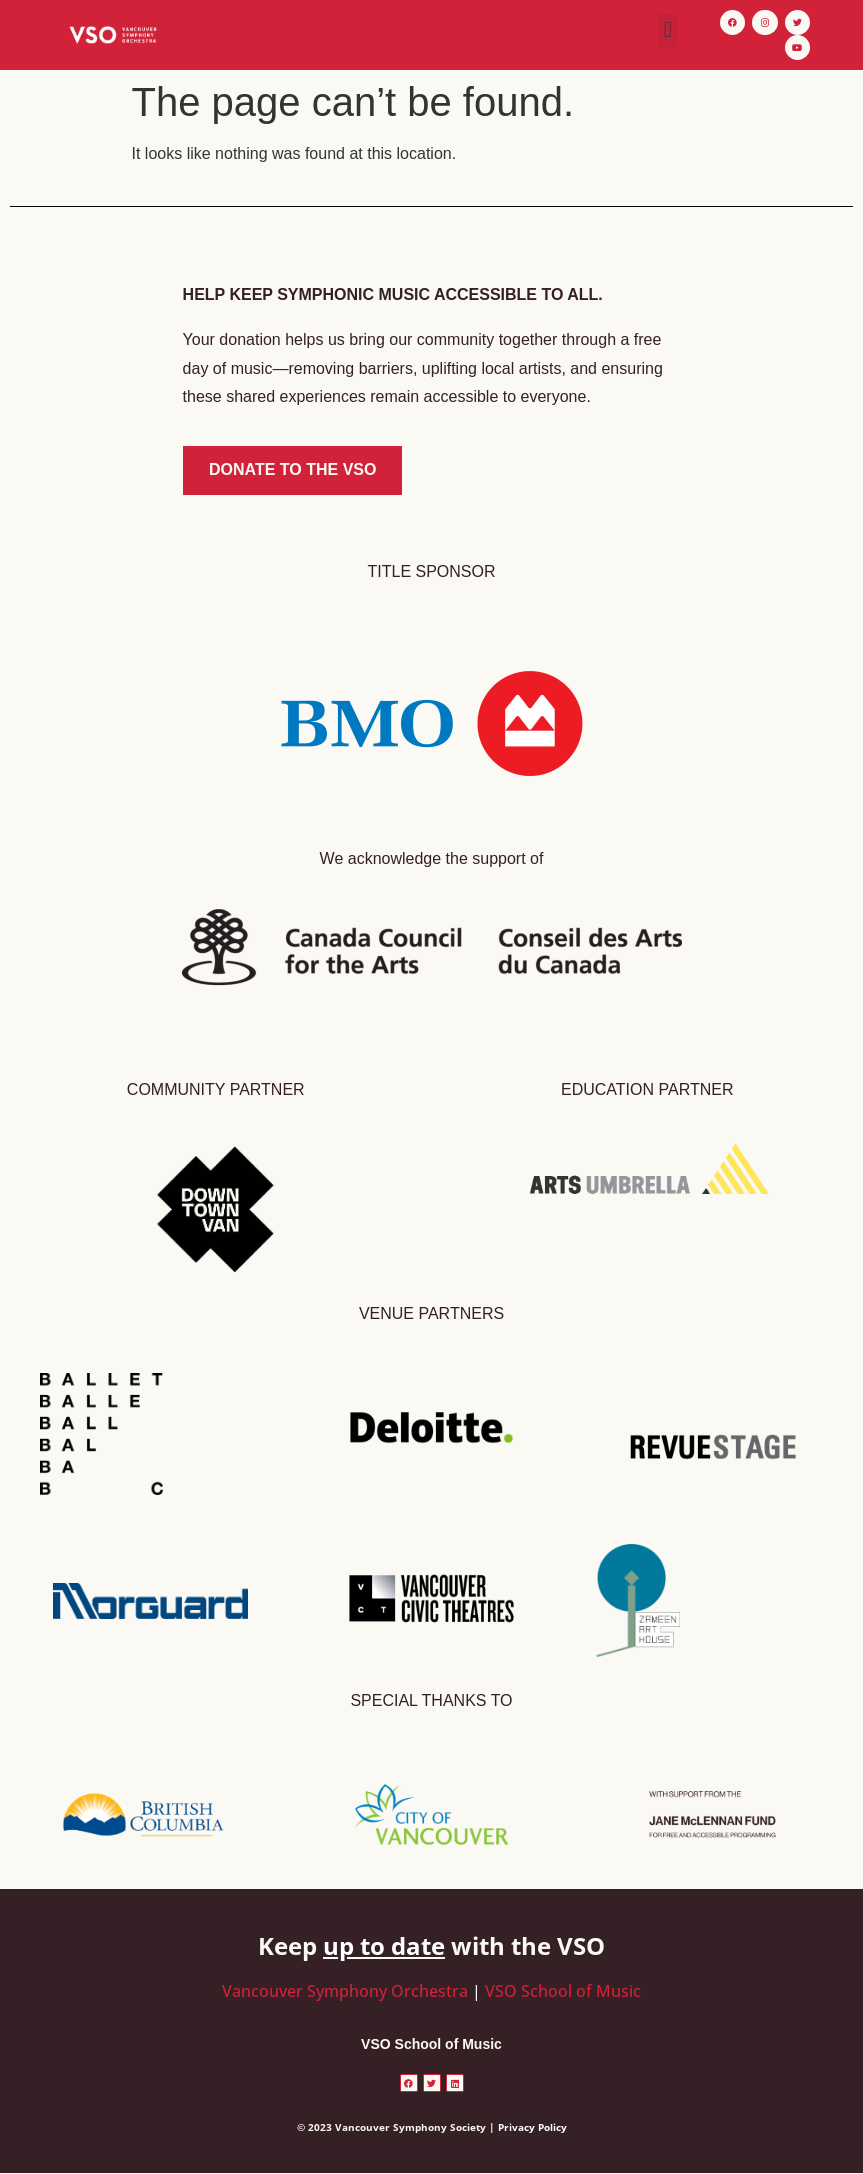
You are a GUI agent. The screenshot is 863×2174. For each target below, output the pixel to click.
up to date (384, 1945)
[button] (667, 30)
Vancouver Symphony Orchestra (345, 1991)
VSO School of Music (563, 1991)
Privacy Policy (532, 2127)
